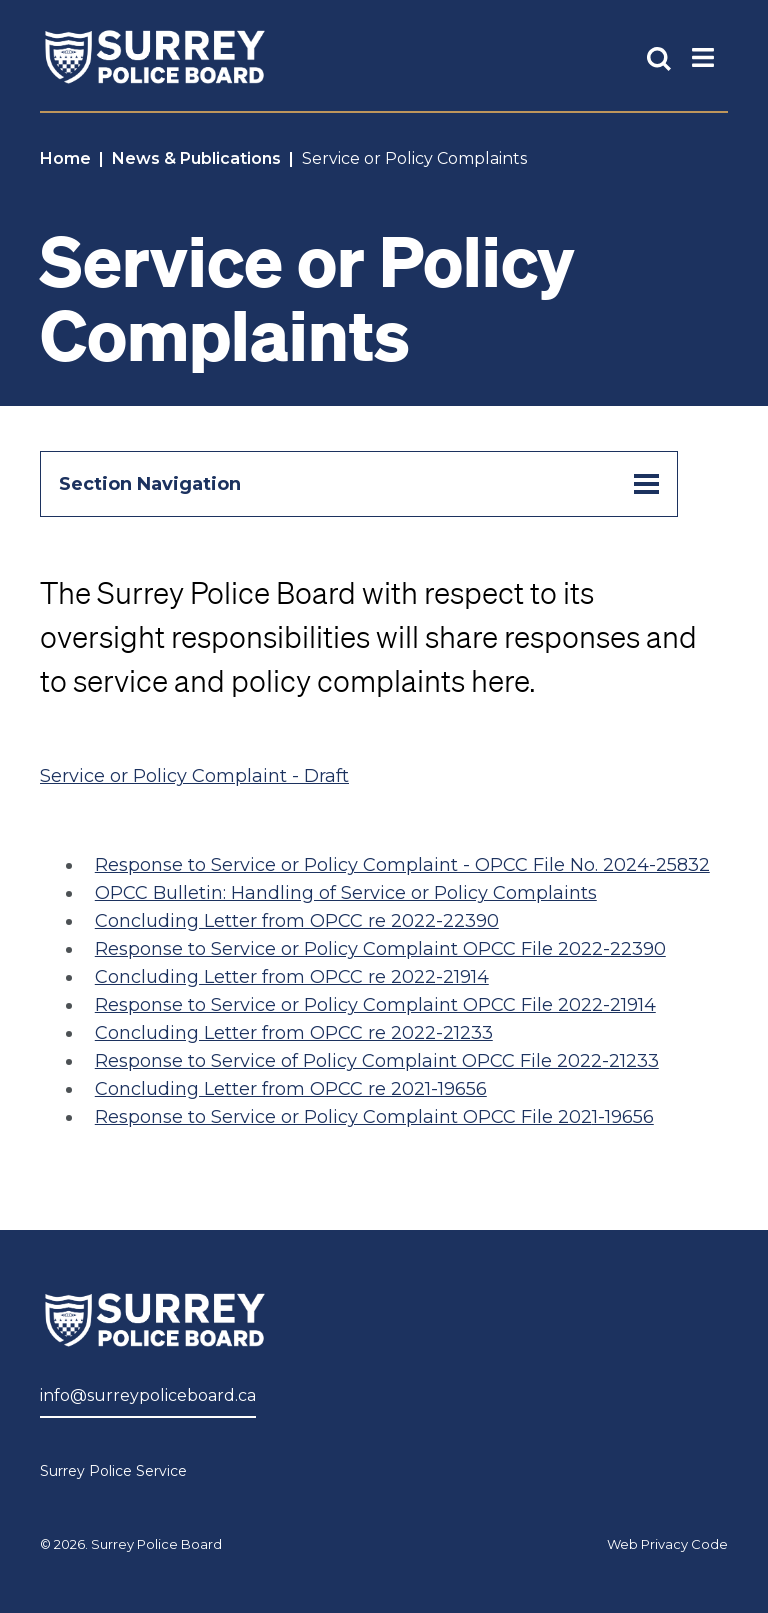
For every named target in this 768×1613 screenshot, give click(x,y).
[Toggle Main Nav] (703, 56)
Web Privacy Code (667, 1544)
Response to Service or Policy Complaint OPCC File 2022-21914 (375, 1005)
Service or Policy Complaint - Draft (194, 776)
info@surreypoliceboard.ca (148, 1395)
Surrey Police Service (113, 1471)
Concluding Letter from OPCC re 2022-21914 (292, 977)
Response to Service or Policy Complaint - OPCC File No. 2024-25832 (402, 865)
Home (65, 158)
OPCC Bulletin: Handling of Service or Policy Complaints (346, 893)
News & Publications (196, 158)
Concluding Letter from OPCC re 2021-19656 (291, 1089)
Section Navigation (359, 484)
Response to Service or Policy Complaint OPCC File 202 (343, 1117)
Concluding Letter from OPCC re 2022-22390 (297, 921)
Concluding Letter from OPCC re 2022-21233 (294, 1033)
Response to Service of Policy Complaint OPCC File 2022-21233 (377, 1061)
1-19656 (623, 1117)
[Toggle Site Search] (659, 57)
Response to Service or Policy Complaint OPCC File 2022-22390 (380, 949)
